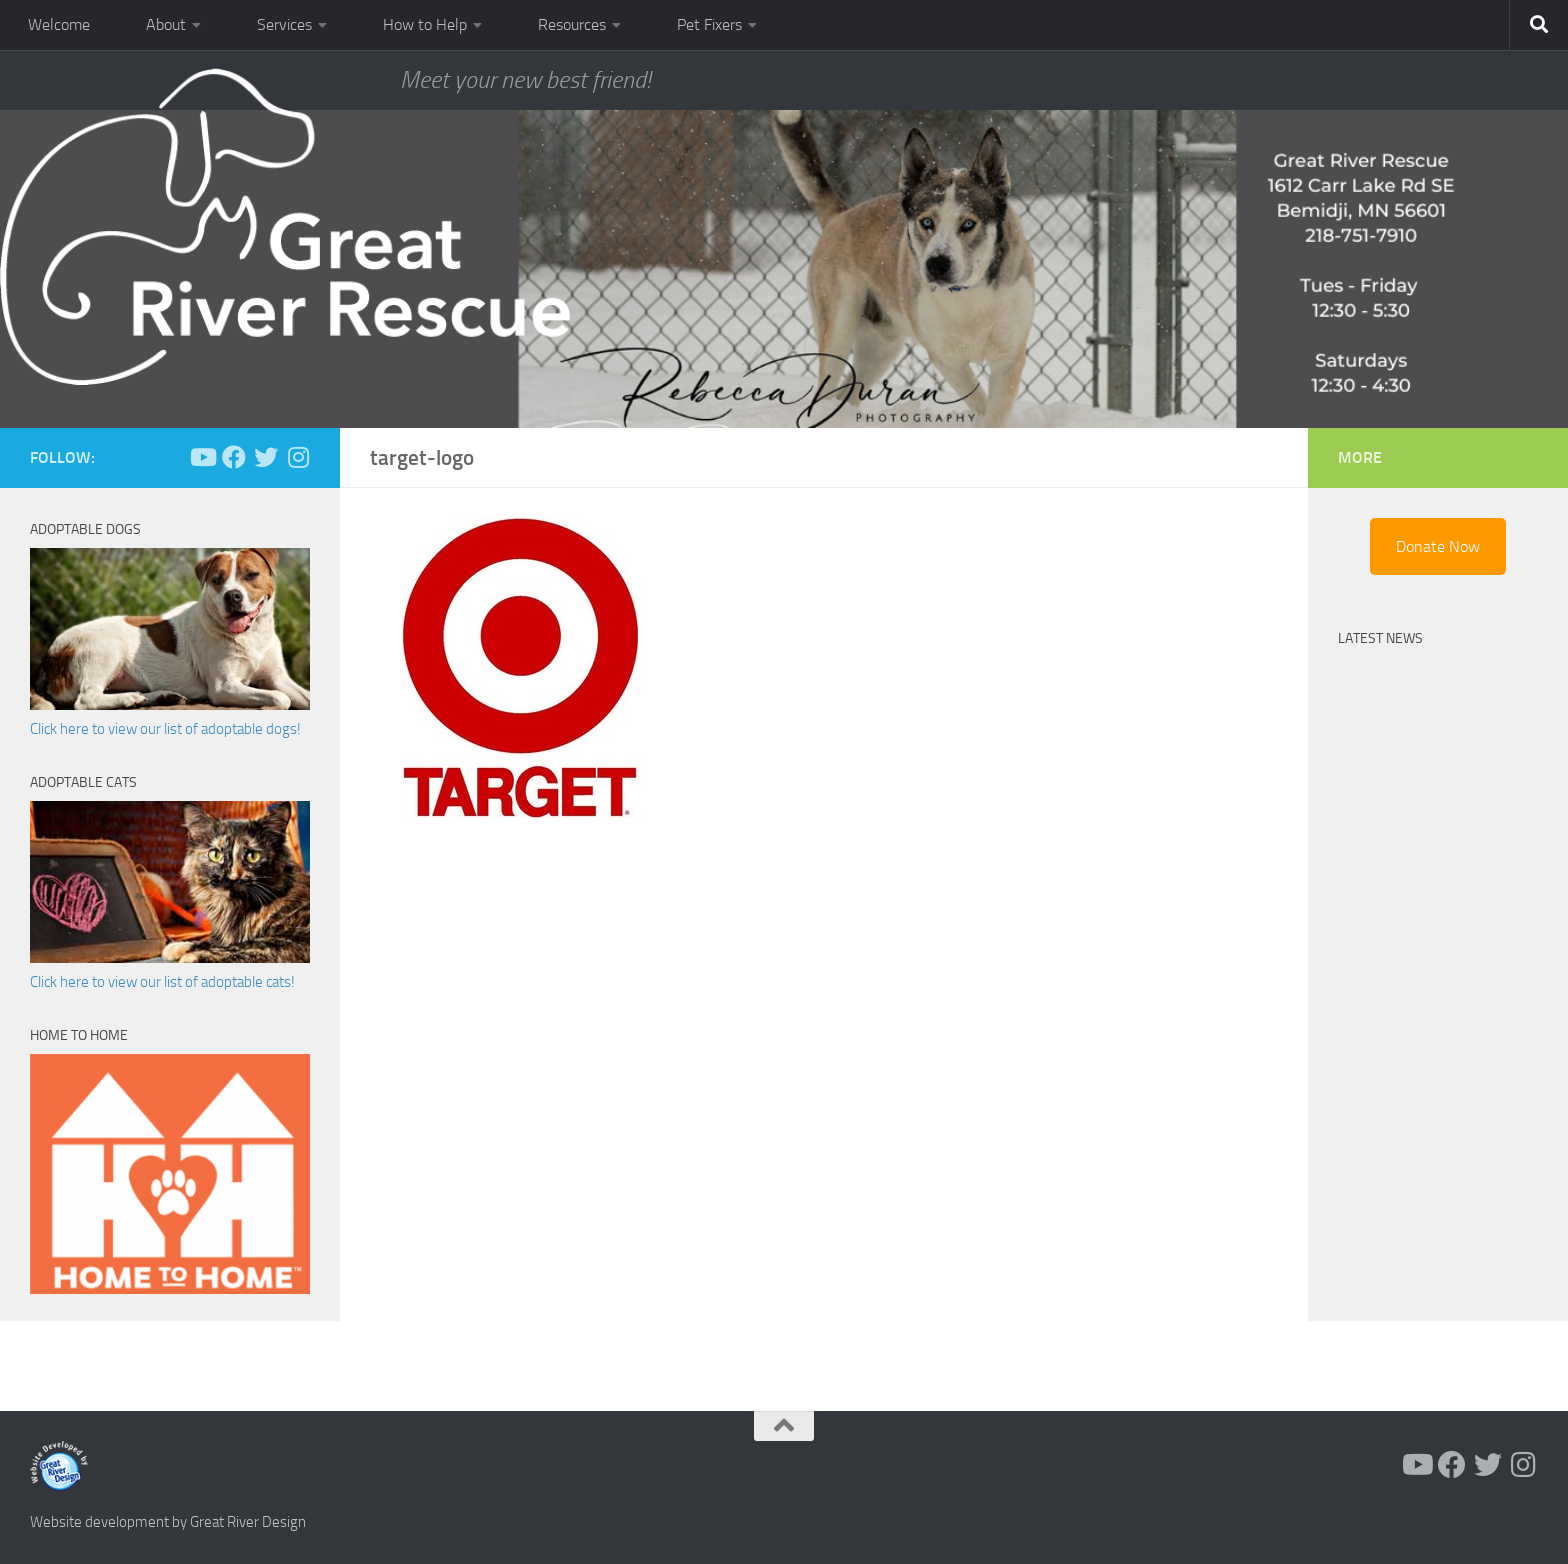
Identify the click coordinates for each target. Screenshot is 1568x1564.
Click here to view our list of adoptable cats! (162, 982)
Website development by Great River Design (168, 1522)
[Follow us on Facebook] (234, 457)
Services (284, 24)
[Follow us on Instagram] (298, 457)
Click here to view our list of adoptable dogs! (165, 729)
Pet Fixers (709, 24)
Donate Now (1438, 546)
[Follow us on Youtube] (202, 457)
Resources (572, 24)
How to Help (425, 24)
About (166, 24)
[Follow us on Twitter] (266, 457)
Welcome (59, 24)
